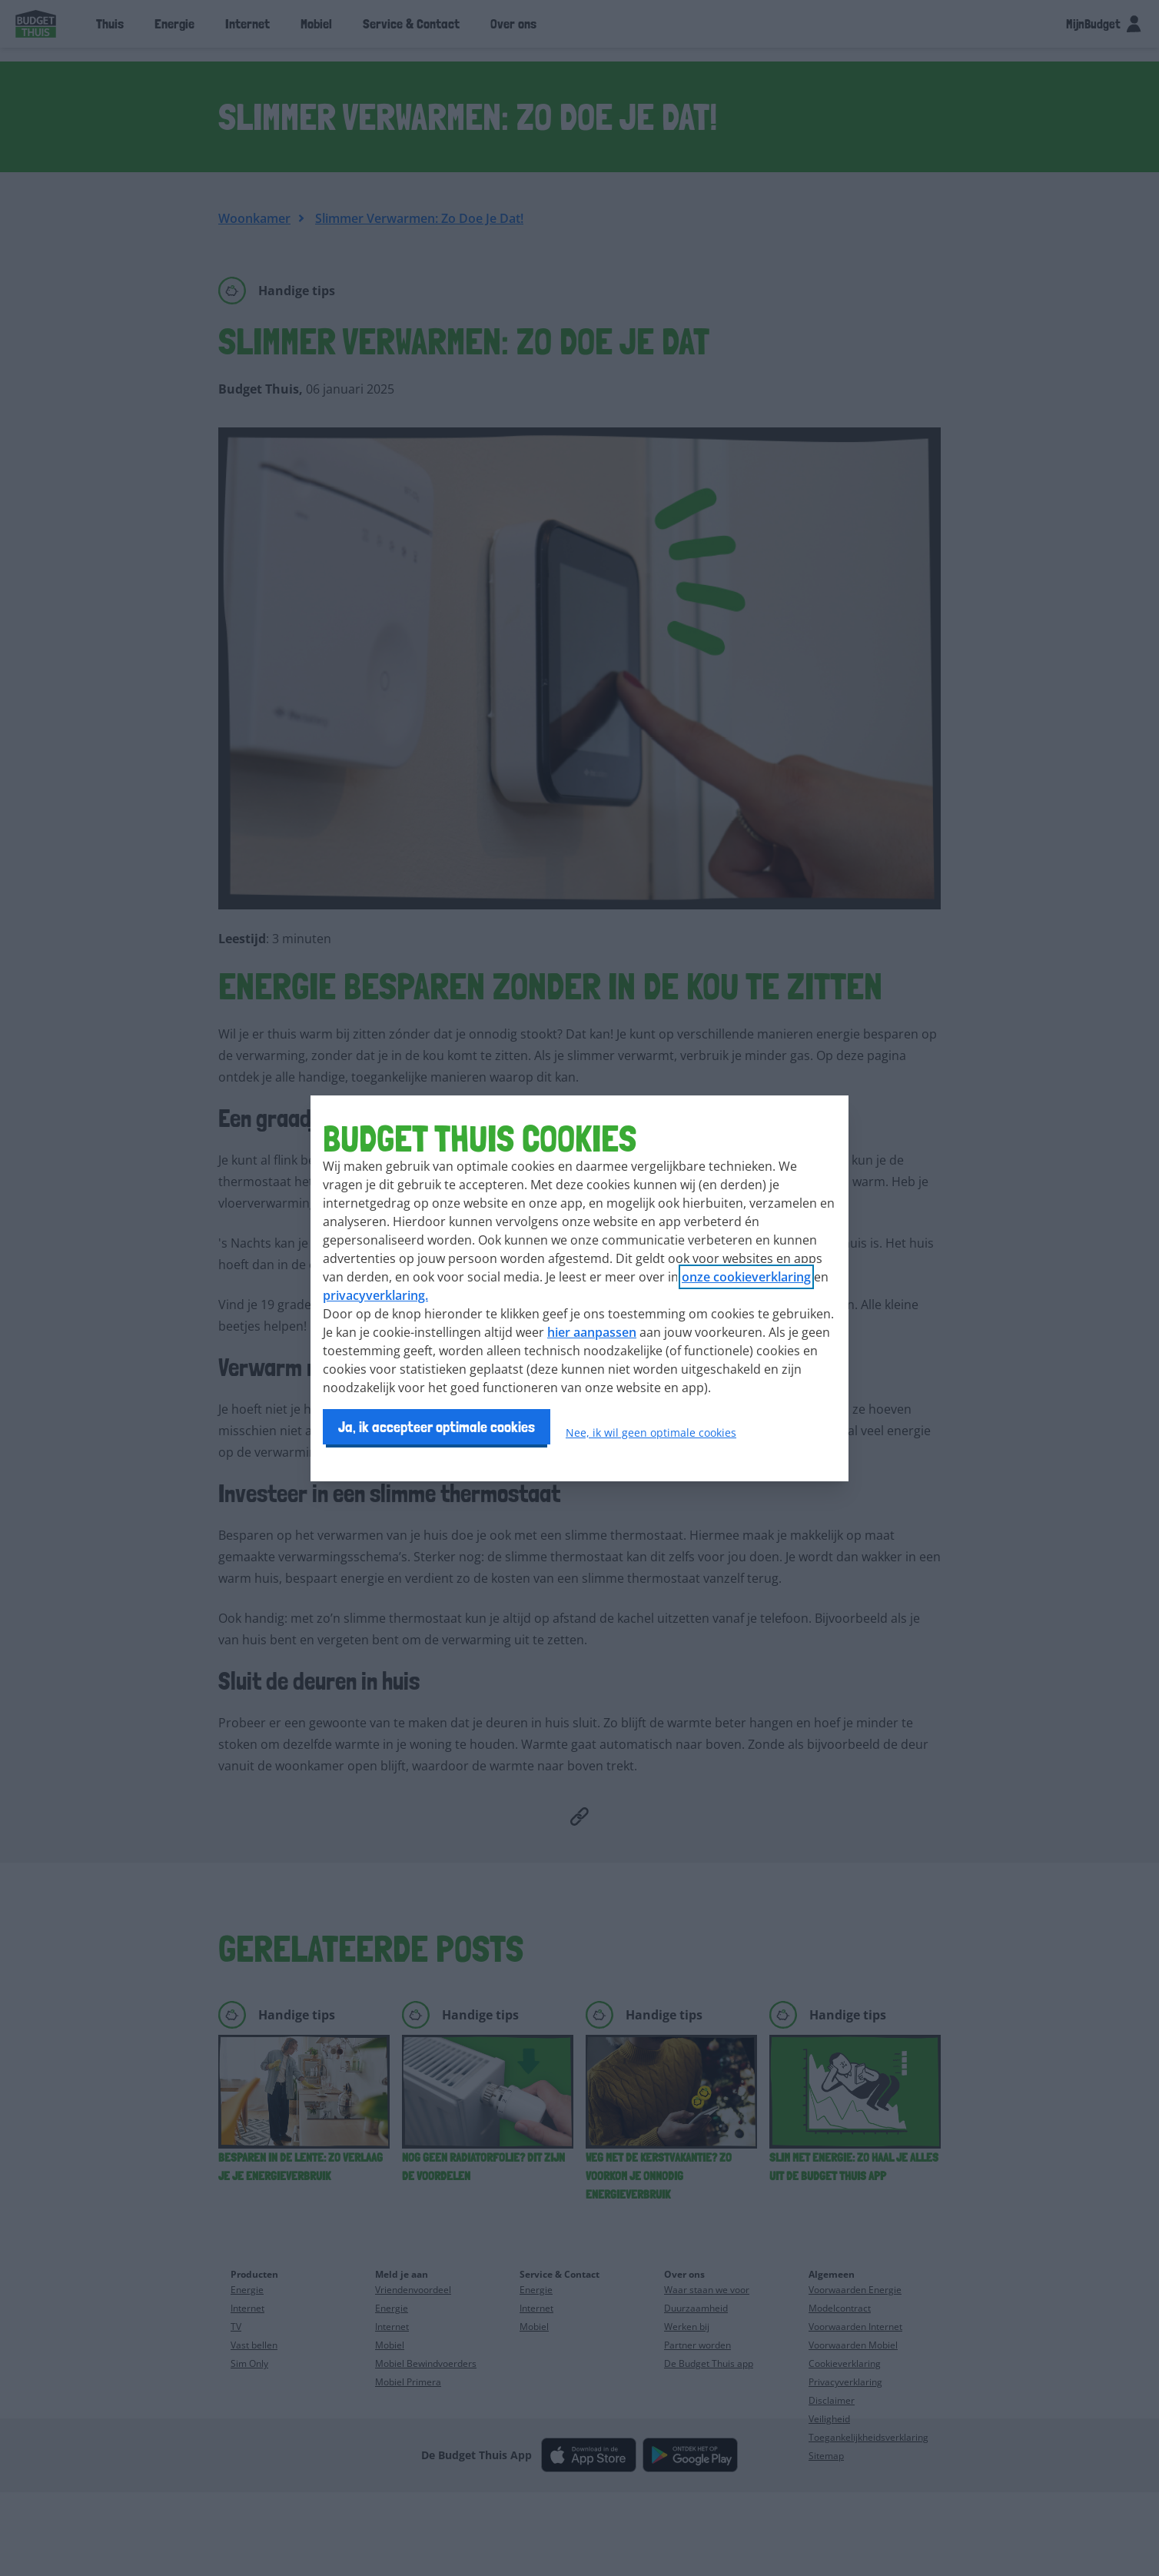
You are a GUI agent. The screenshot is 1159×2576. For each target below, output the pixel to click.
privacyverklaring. (375, 1295)
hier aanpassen (591, 1332)
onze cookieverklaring (746, 1276)
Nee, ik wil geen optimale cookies (651, 1432)
